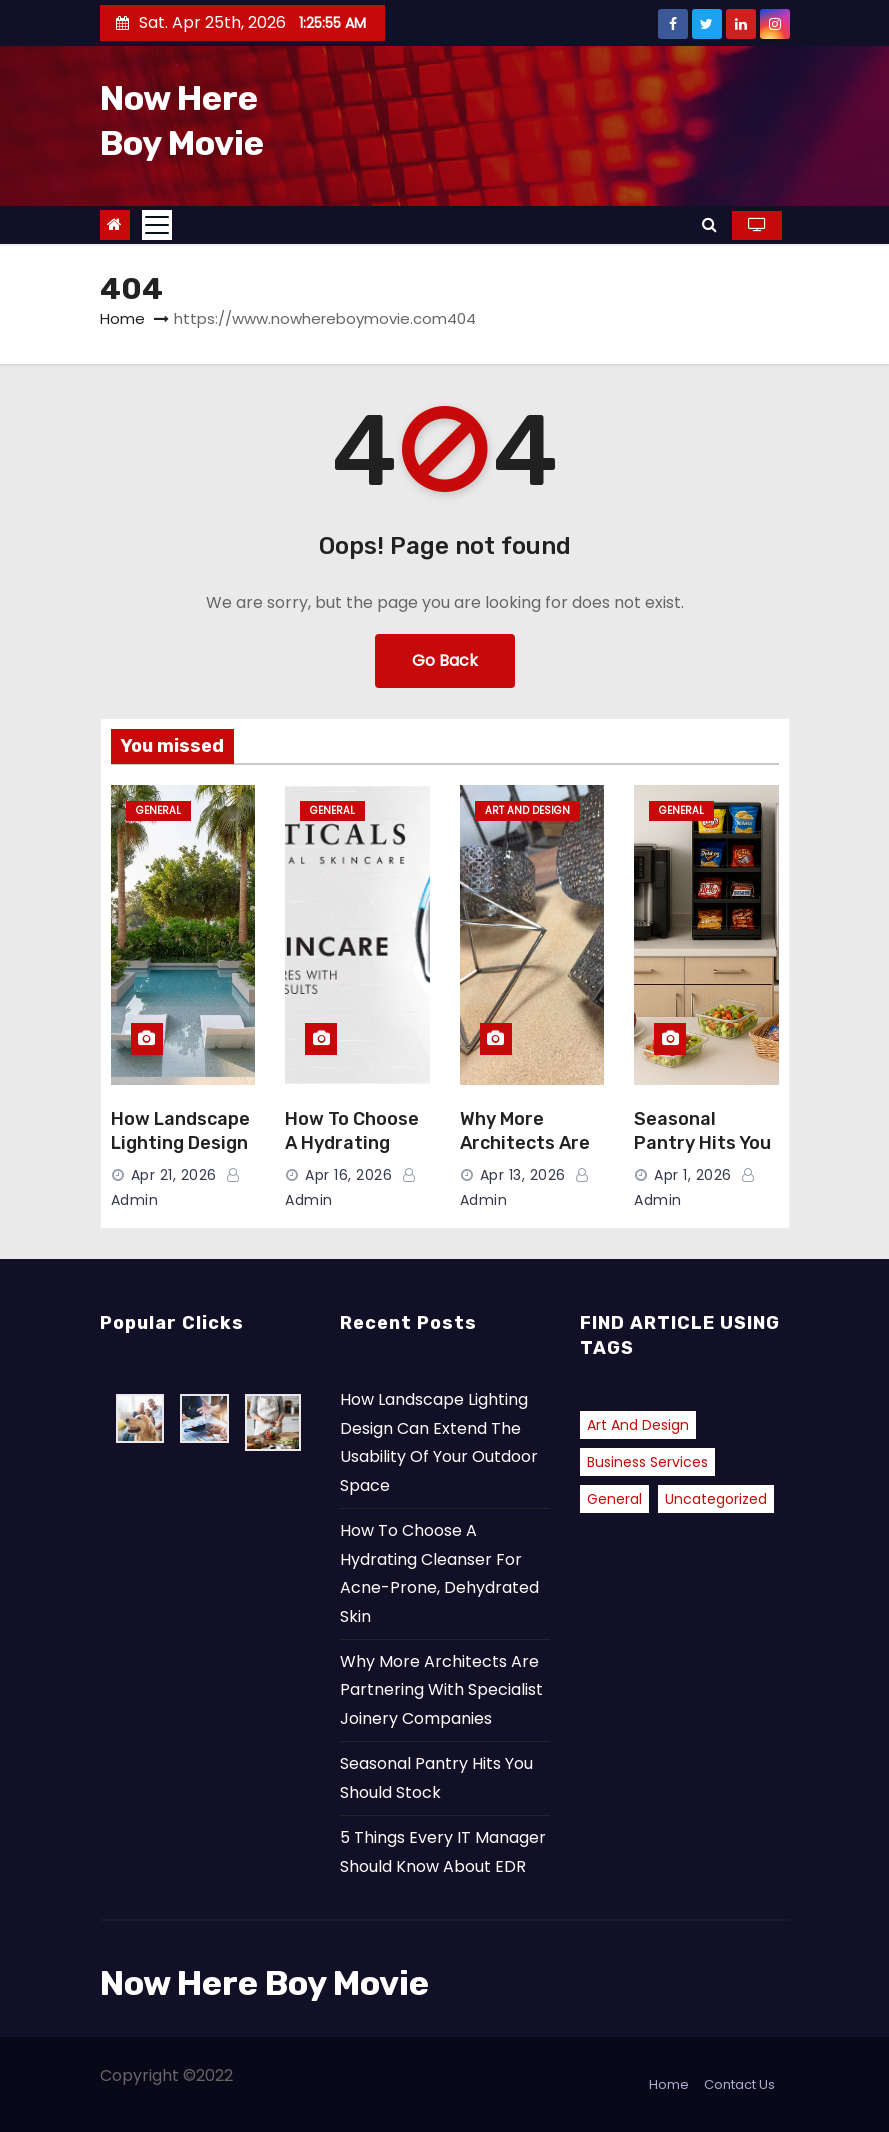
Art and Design (527, 810)
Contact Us (739, 2084)
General (158, 810)
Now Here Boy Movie (264, 1983)
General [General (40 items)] (614, 1499)
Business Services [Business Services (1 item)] (647, 1462)
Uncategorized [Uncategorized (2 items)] (716, 1499)
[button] (709, 224)
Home (122, 318)
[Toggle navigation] (157, 225)
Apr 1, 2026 (693, 1175)
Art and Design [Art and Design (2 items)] (638, 1425)
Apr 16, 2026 (348, 1175)
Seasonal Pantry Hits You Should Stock (702, 1143)
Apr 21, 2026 (174, 1175)
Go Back (445, 660)
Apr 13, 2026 (523, 1175)
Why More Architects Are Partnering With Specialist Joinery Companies (441, 1690)
